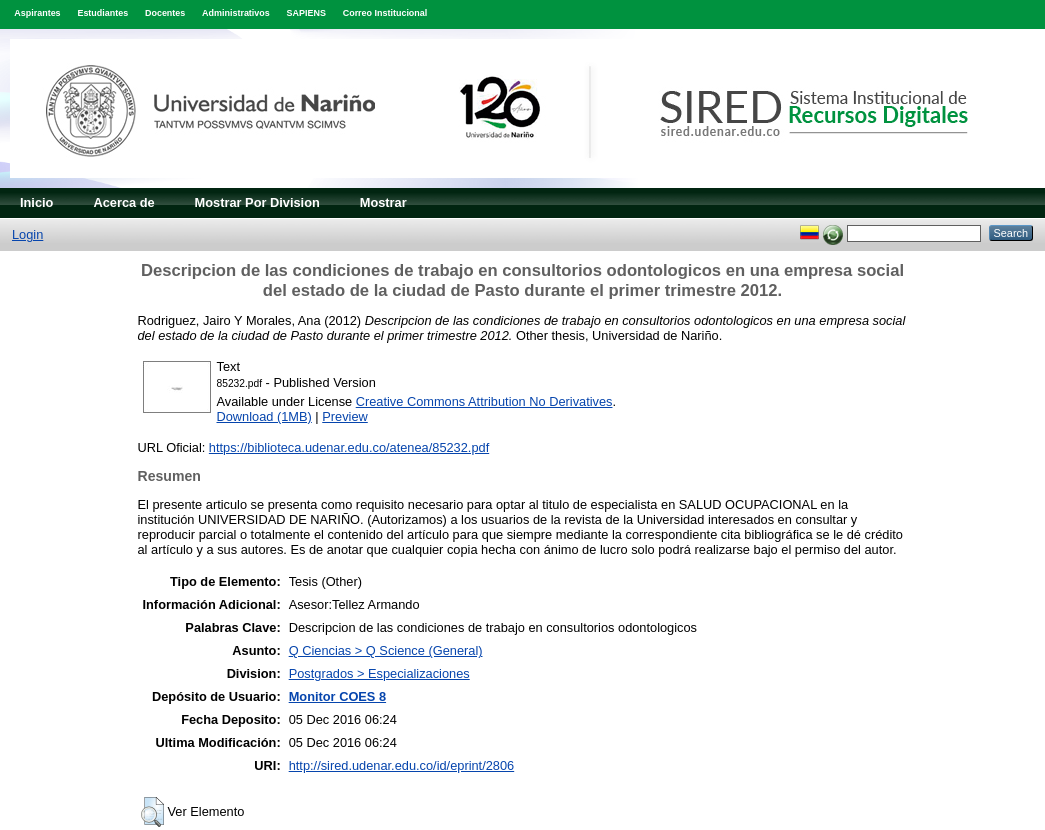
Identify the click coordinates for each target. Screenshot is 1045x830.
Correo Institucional (385, 13)
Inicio (36, 202)
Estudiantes (102, 13)
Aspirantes (37, 13)
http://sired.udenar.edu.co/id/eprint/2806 (402, 765)
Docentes (165, 13)
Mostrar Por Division (257, 202)
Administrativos (236, 13)
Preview (345, 416)
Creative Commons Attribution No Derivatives (484, 401)
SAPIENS (306, 13)
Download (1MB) (264, 416)
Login (27, 234)
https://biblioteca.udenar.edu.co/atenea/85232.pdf (349, 447)
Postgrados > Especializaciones (379, 673)
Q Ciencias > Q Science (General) (386, 650)
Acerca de (123, 202)
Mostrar (383, 202)
